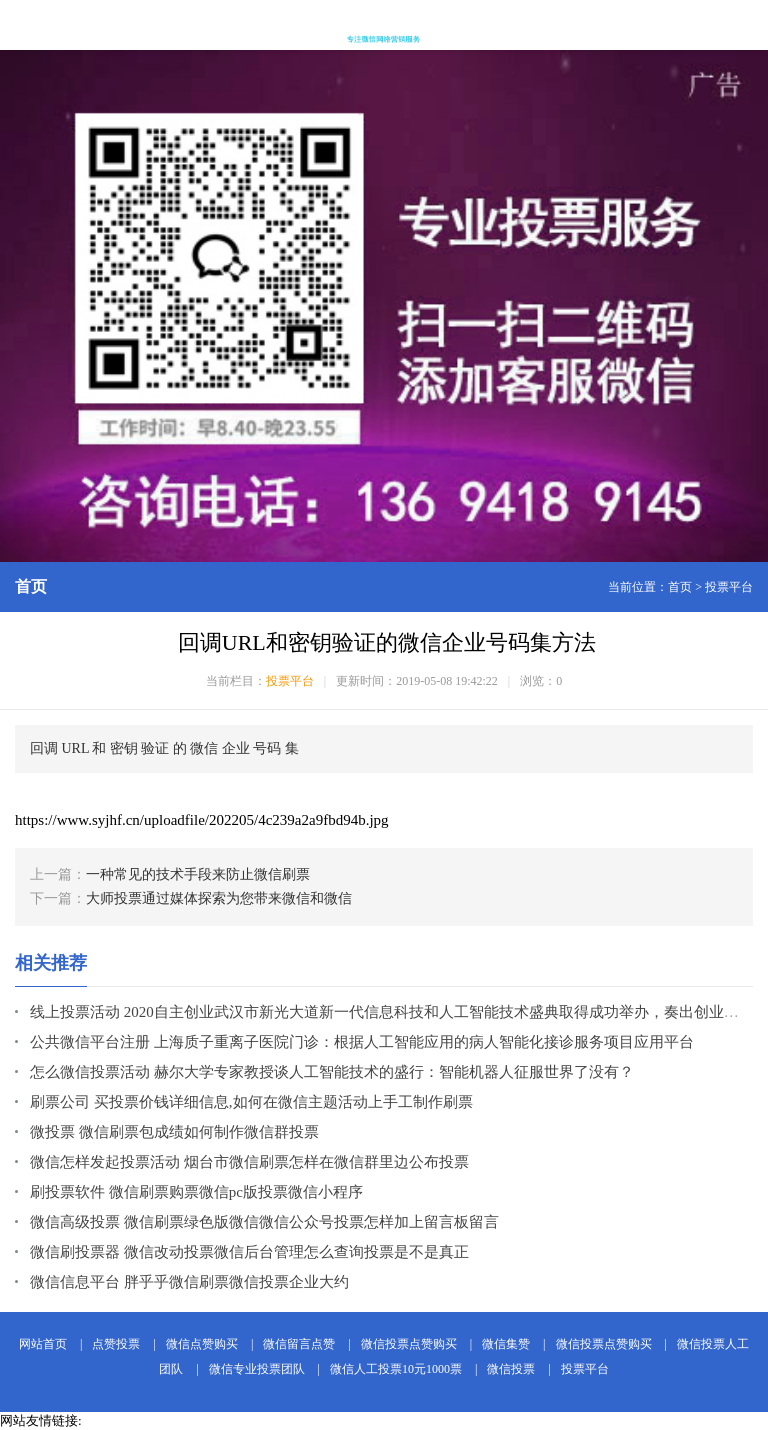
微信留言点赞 (299, 1344)
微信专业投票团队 (257, 1369)
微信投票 (511, 1369)
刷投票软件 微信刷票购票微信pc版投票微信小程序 (196, 1192)
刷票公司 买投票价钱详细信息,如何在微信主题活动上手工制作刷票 (251, 1102)
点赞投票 (116, 1344)
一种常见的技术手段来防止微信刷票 (198, 874)
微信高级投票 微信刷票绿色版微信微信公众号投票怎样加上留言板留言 (264, 1222)
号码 (267, 748)
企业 (236, 748)
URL (75, 748)
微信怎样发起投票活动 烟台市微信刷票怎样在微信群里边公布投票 (249, 1162)
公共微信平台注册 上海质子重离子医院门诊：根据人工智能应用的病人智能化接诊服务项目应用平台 (362, 1042)
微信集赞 (506, 1344)
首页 (680, 587)
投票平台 (729, 587)
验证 (155, 748)
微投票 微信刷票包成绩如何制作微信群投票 (174, 1132)
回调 (44, 748)
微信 (204, 748)
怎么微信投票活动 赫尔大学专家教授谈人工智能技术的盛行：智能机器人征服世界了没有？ (332, 1072)
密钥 (124, 748)
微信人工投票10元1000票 (396, 1369)
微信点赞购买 (202, 1344)
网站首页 (43, 1344)
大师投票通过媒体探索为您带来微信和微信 (219, 898)
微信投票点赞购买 (409, 1344)
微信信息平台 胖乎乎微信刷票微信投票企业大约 (189, 1282)
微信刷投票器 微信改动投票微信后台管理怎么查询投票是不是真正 (249, 1252)
